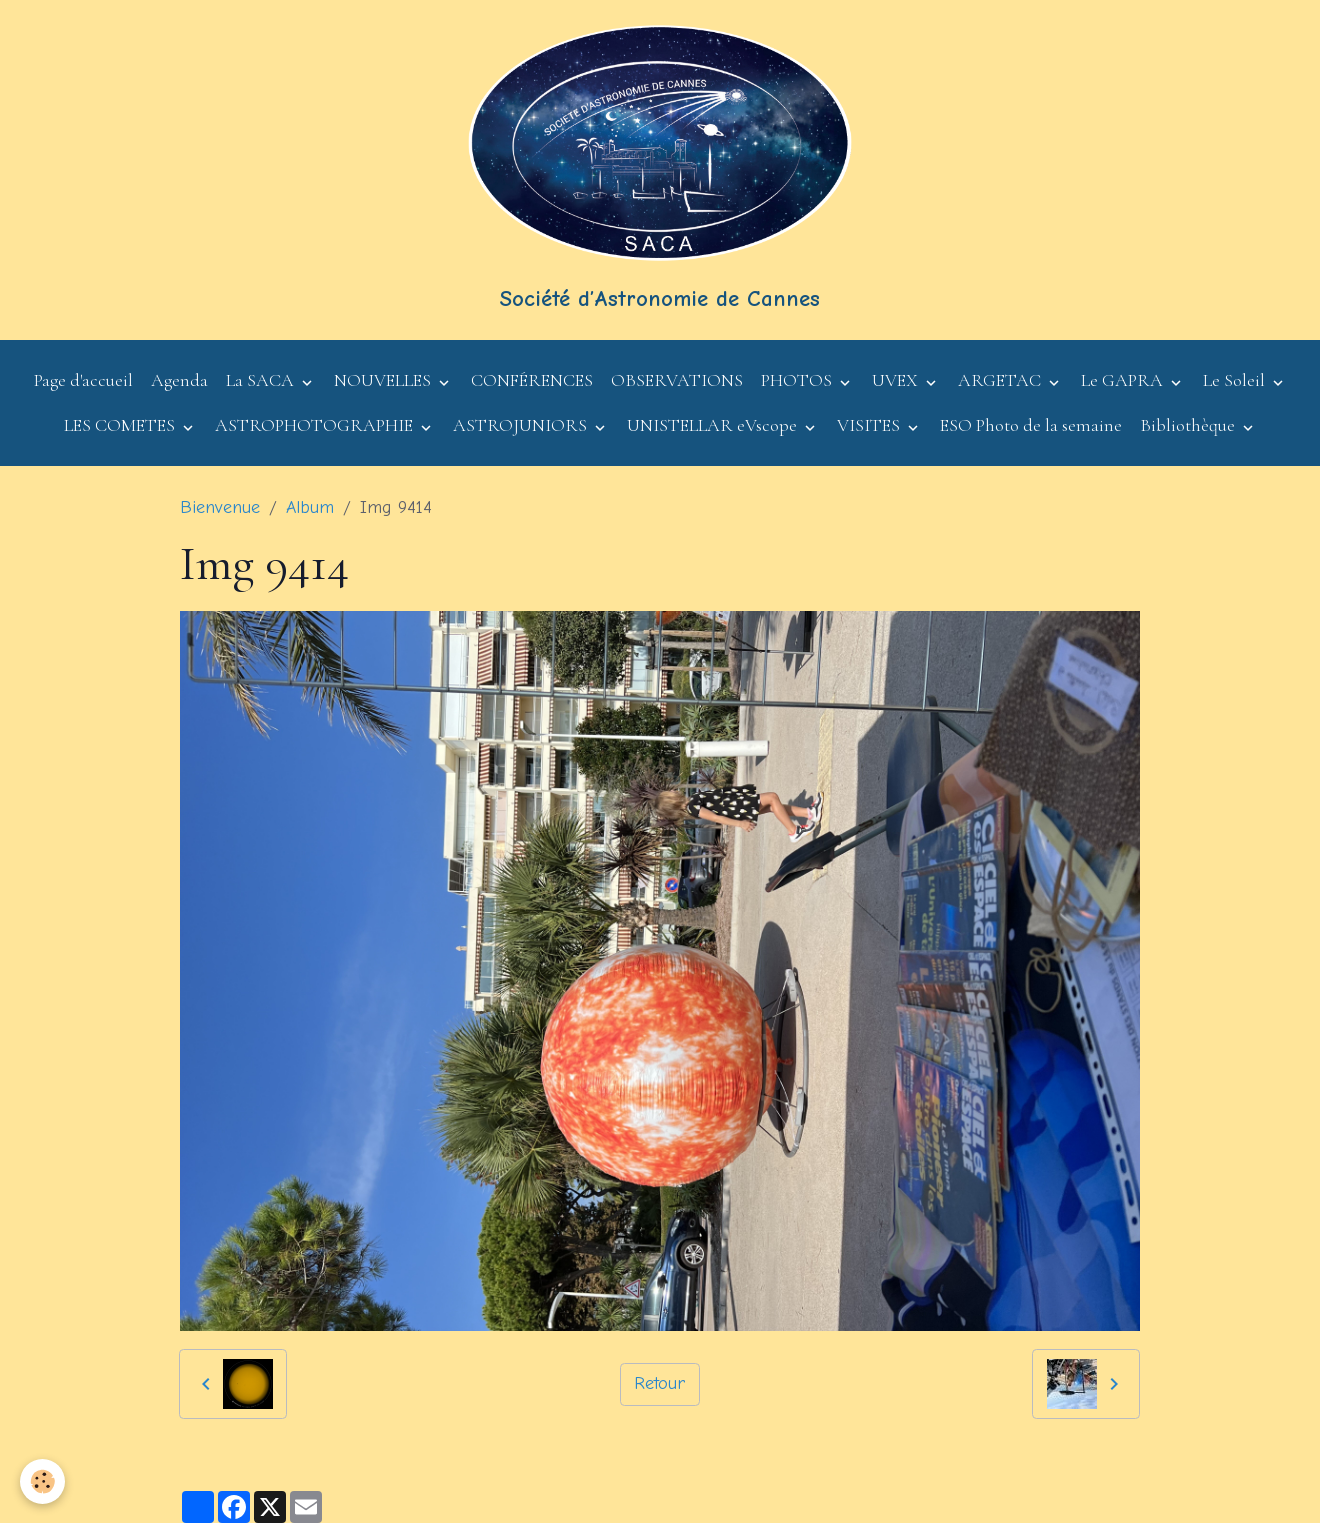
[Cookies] (42, 1481)
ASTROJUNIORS (522, 425)
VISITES (870, 425)
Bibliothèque (1189, 425)
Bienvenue (220, 507)
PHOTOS (798, 380)
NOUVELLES (384, 380)
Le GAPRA (1124, 380)
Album (310, 507)
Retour (659, 1383)
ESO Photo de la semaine (1031, 425)
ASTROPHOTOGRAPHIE (316, 425)
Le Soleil (1236, 380)
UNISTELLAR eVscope (714, 425)
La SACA (262, 380)
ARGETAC (1001, 380)
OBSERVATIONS (677, 380)
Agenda (179, 380)
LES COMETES (121, 425)
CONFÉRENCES (532, 380)
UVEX (897, 380)
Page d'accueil (83, 380)
